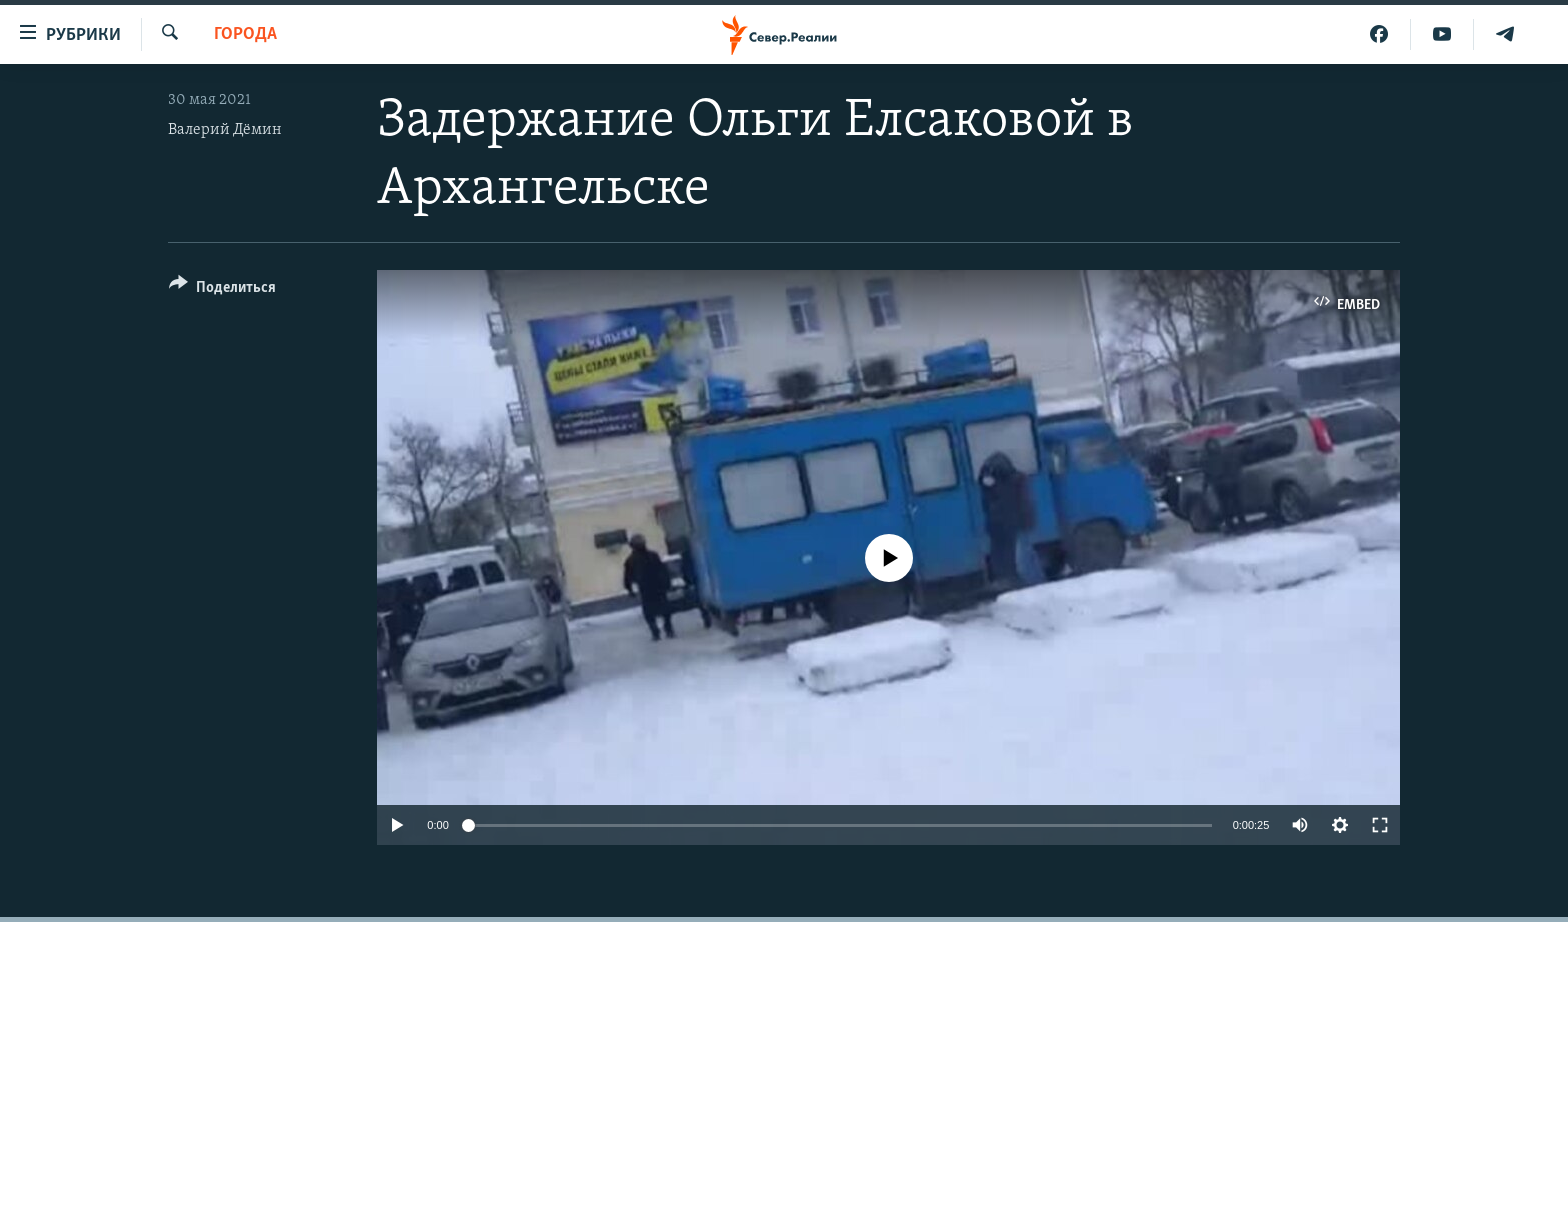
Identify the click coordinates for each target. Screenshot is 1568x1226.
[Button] (222, 290)
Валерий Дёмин (225, 130)
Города (245, 34)
